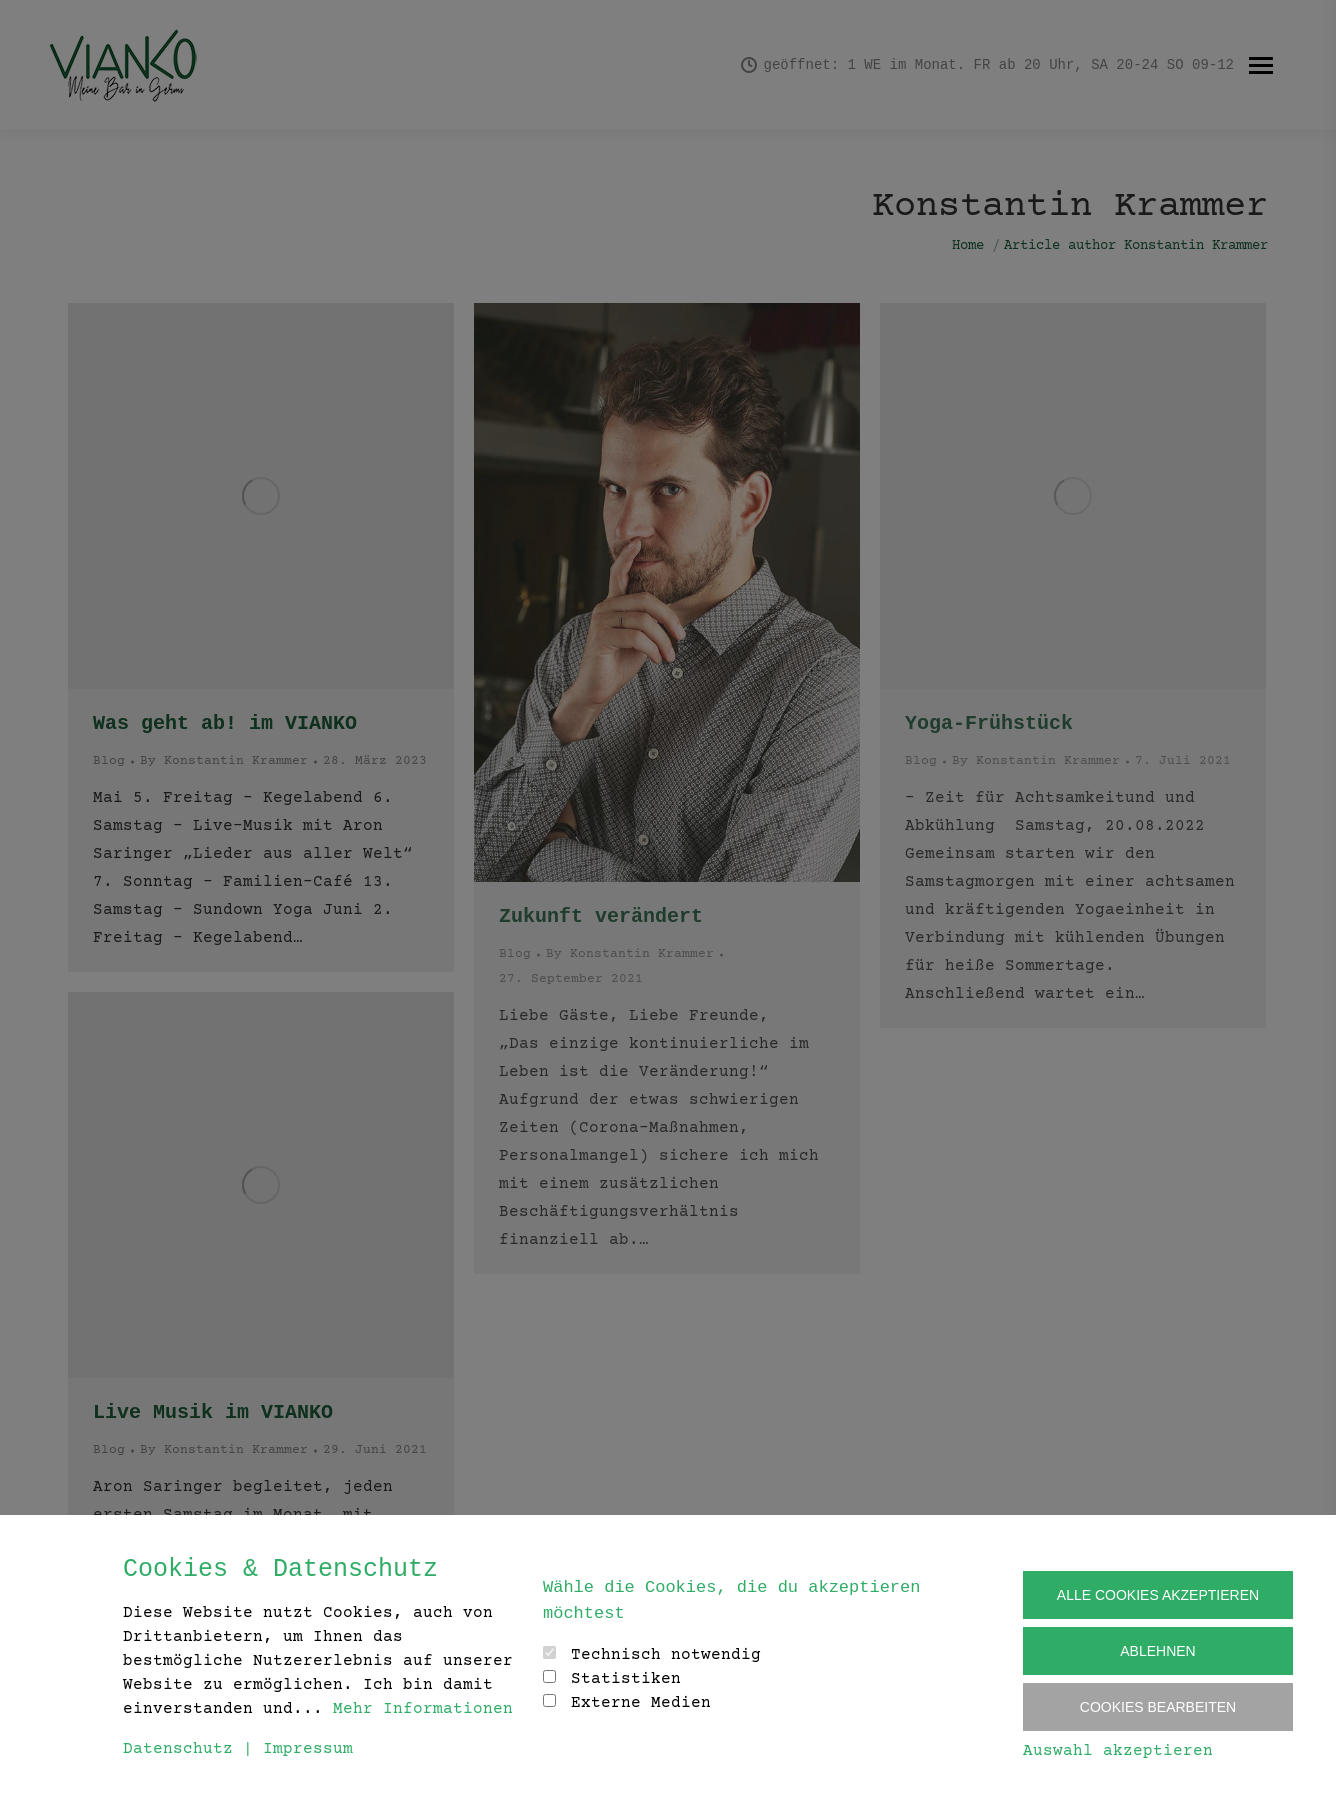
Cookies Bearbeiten (1158, 1707)
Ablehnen (1157, 1651)
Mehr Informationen (423, 1709)
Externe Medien (641, 1703)
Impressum (308, 1749)
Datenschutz (178, 1749)
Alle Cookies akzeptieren (1158, 1595)
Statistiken (626, 1679)
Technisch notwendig (666, 1655)
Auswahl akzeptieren (1118, 1751)
